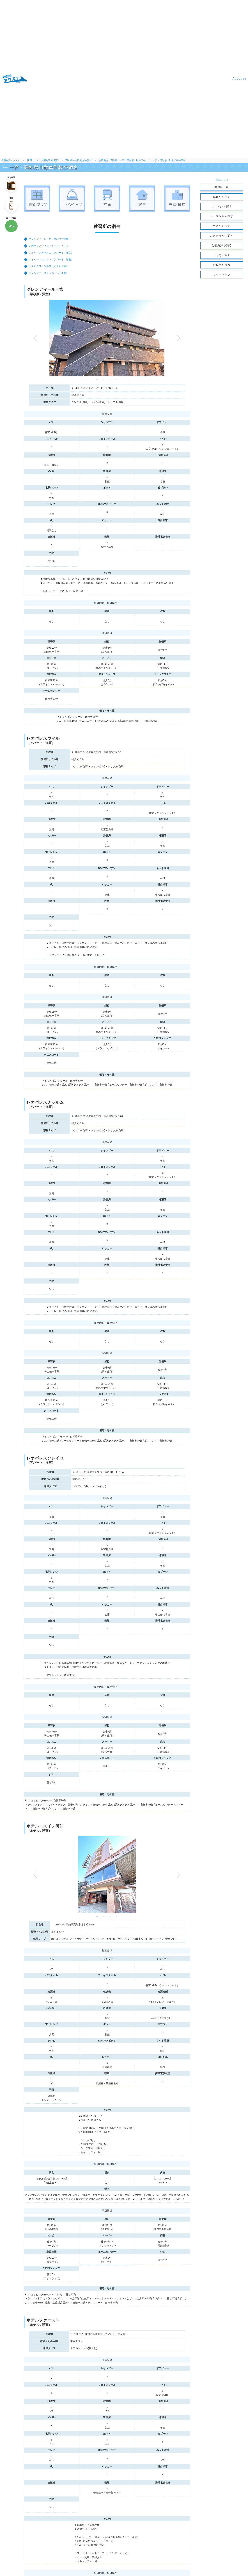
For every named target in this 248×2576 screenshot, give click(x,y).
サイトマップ (221, 274)
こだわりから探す (221, 235)
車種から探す (221, 196)
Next (176, 338)
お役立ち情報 (221, 264)
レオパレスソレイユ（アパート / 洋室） (51, 259)
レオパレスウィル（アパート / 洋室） (50, 245)
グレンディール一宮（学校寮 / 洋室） (50, 238)
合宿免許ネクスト (10, 160)
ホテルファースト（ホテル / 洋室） (49, 272)
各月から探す (221, 225)
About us (239, 78)
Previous (37, 338)
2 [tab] (103, 380)
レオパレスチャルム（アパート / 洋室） (51, 252)
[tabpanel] (107, 338)
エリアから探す (222, 206)
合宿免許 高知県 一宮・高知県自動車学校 (122, 160)
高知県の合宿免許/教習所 (78, 160)
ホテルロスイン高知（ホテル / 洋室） (50, 266)
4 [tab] (116, 380)
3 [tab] (110, 380)
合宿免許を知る (222, 245)
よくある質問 (221, 255)
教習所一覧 (221, 187)
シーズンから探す (221, 216)
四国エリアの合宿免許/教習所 (42, 160)
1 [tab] (97, 380)
